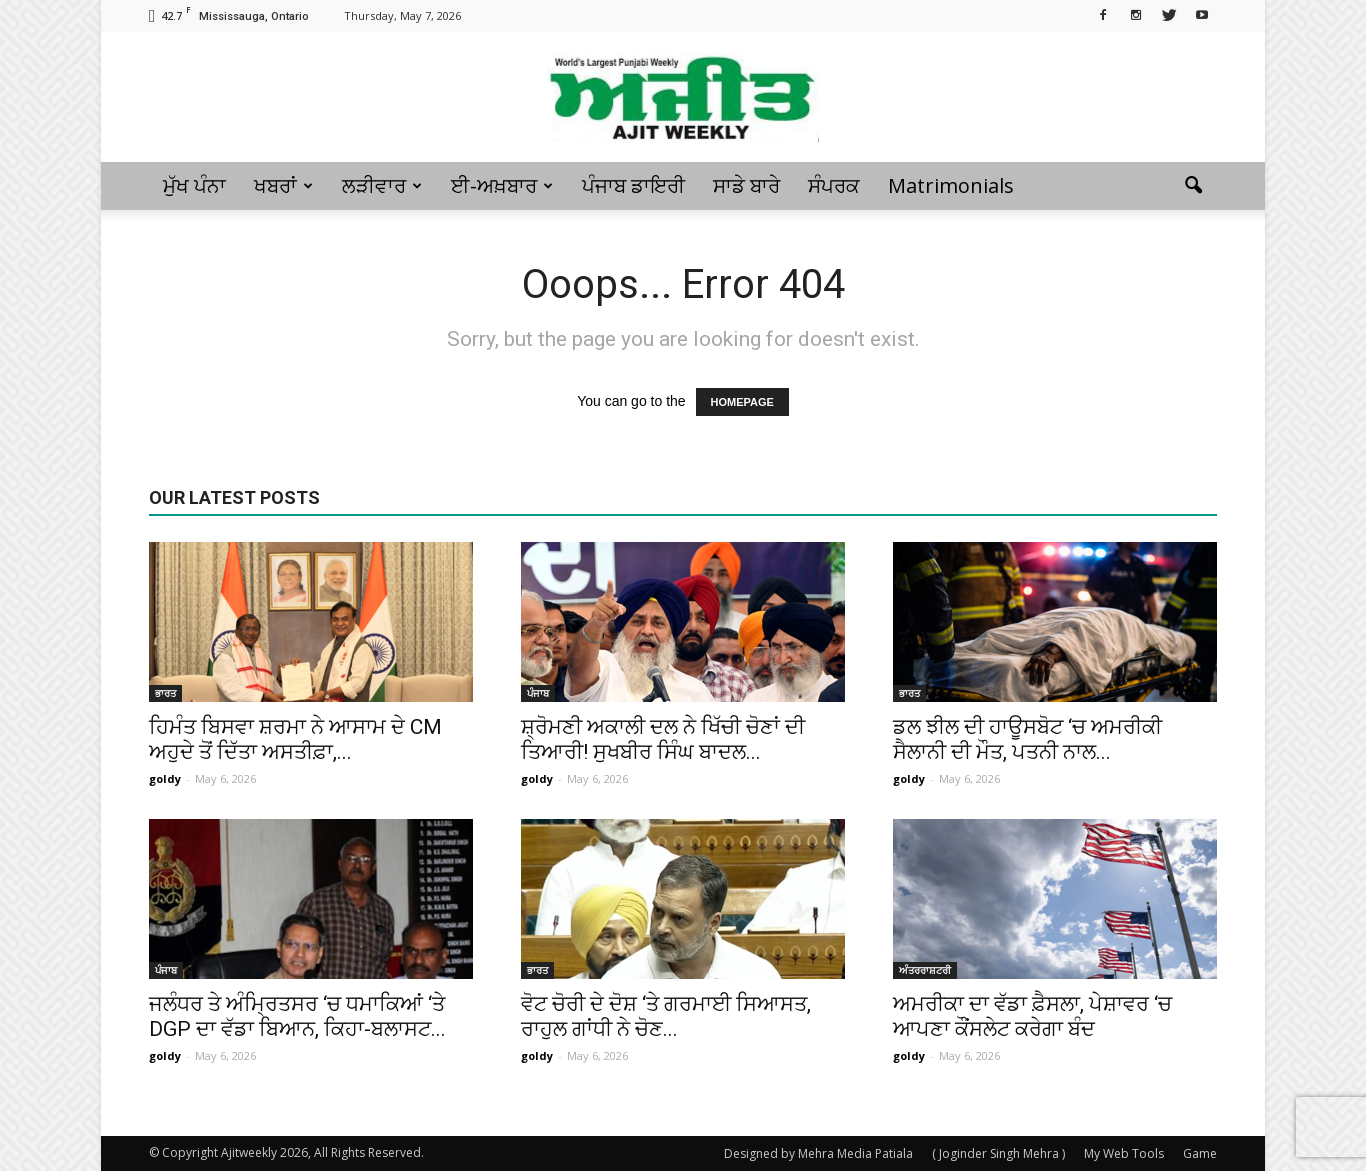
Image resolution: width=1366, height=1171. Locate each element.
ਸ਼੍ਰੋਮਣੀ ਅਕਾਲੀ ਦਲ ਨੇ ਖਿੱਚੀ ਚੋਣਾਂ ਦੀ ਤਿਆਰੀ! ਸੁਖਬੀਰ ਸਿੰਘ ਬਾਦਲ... (663, 739)
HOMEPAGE (742, 402)
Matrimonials (951, 185)
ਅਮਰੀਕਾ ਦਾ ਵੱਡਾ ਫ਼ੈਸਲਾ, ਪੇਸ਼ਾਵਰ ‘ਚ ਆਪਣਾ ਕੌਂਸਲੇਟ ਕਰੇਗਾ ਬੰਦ (1032, 1016)
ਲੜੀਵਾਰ (382, 185)
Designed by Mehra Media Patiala (818, 1153)
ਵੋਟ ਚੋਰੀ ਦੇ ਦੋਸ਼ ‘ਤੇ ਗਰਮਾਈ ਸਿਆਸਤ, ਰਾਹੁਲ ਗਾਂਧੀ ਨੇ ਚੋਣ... (666, 1016)
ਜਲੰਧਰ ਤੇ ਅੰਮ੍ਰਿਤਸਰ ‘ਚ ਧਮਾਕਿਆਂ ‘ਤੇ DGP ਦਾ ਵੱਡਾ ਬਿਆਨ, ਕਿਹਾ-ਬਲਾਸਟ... (297, 1016)
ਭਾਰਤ (165, 693)
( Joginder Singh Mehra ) (998, 1153)
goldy (165, 778)
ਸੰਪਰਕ (834, 185)
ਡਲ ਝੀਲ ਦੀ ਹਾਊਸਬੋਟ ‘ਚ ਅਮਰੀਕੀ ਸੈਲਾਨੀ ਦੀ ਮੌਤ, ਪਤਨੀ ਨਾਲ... (1027, 739)
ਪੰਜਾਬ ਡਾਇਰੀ (633, 185)
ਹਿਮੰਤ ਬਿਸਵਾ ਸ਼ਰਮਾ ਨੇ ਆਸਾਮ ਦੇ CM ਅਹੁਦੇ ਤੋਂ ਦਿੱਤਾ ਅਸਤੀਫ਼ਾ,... (295, 739)
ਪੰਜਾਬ (538, 693)
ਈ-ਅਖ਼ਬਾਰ (502, 185)
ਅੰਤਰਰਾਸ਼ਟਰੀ (925, 970)
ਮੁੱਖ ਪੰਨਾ (194, 185)
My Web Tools (1124, 1153)
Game (1200, 1153)
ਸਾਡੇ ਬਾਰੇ (746, 185)
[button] (1193, 186)
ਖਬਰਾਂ (283, 185)
